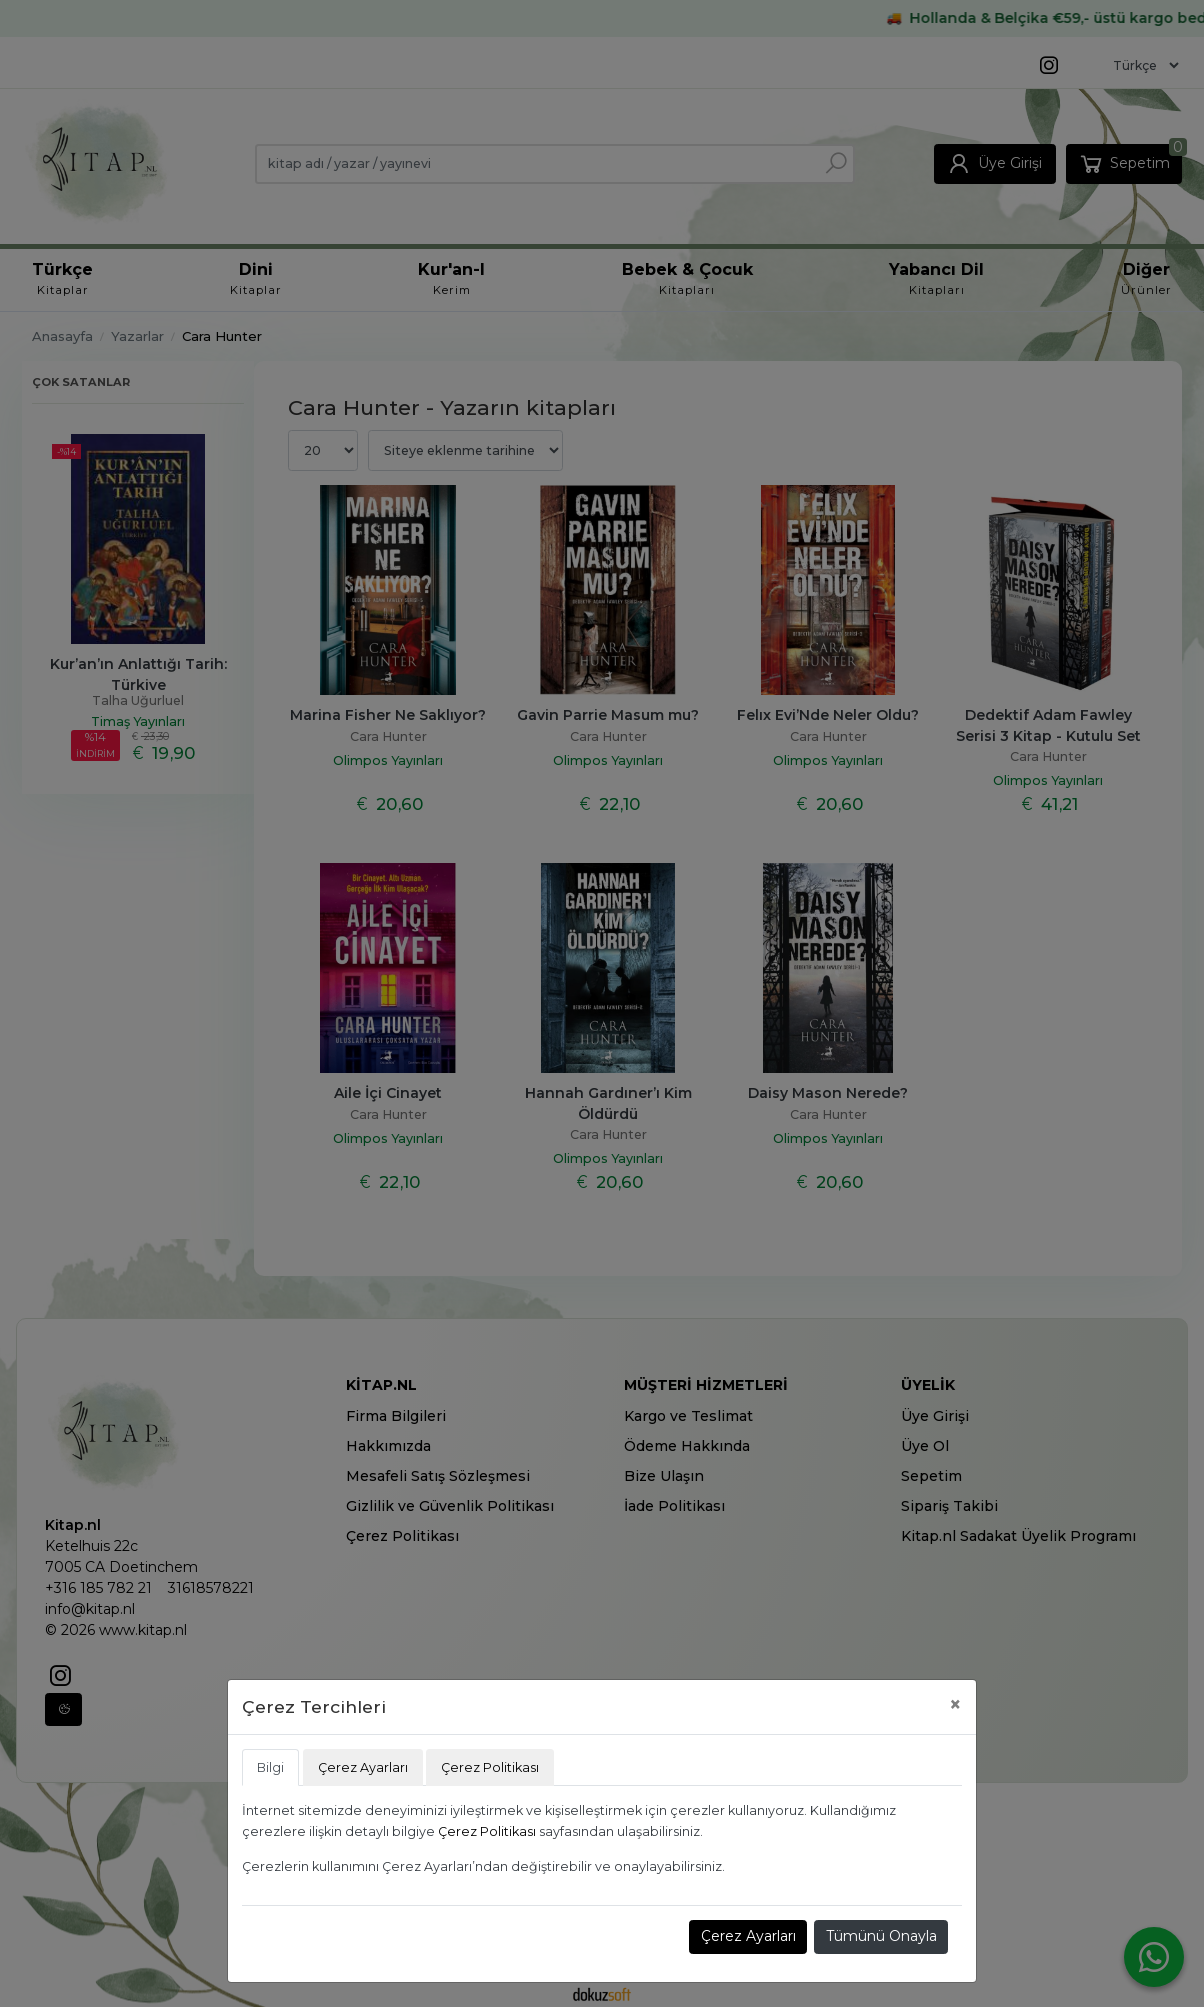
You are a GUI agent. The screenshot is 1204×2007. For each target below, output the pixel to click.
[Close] (955, 1704)
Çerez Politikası (487, 1831)
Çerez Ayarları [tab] (363, 1767)
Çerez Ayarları (748, 1936)
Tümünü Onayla (881, 1936)
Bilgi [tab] (270, 1767)
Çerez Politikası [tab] (490, 1767)
